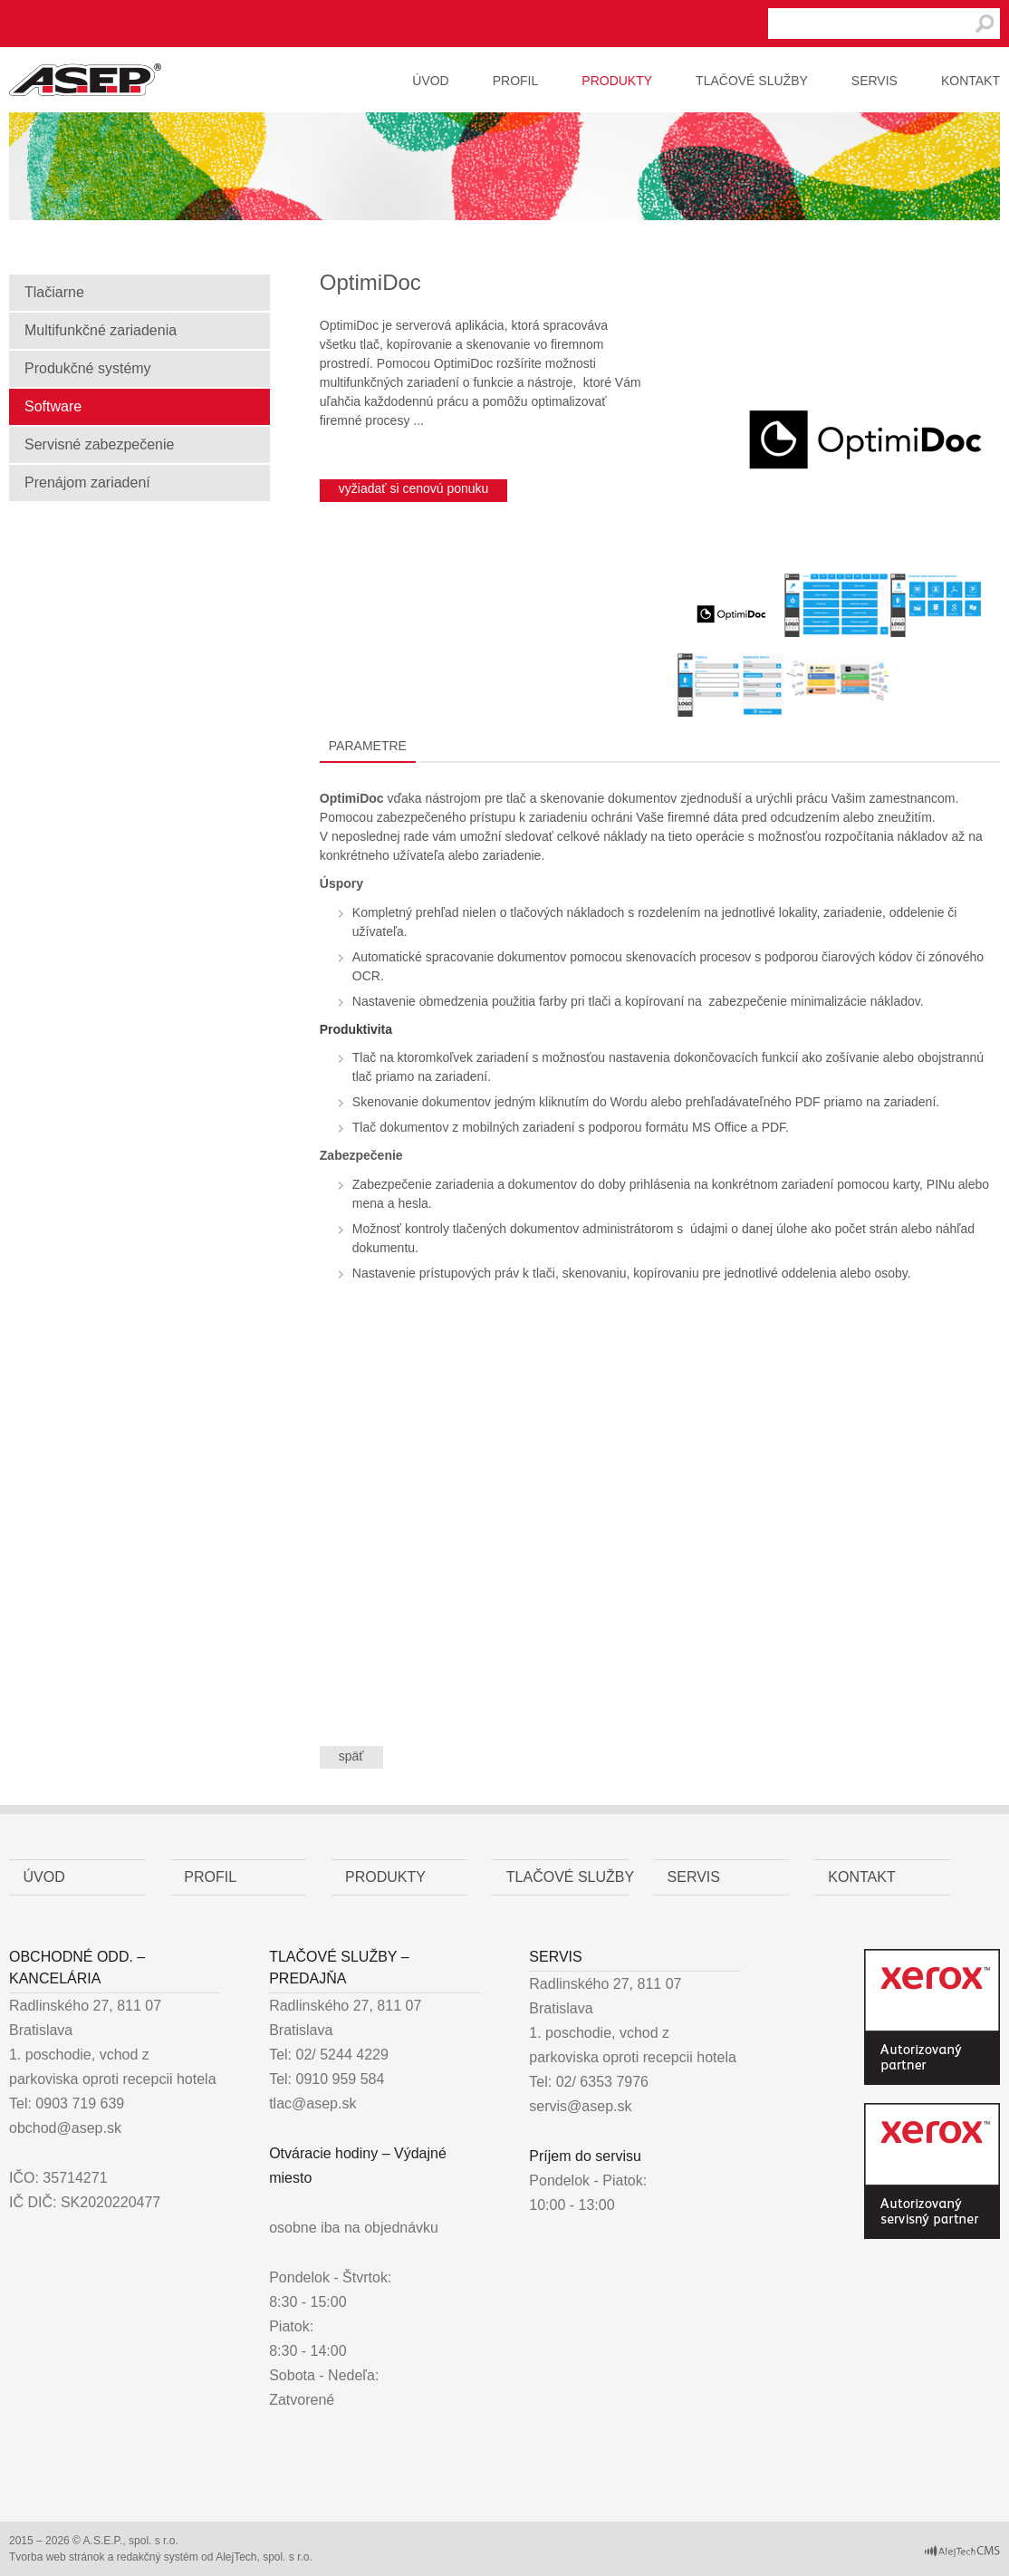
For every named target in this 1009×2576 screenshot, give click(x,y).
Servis (874, 80)
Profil (516, 80)
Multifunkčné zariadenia (100, 330)
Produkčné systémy (87, 368)
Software (53, 406)
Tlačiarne (54, 292)
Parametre (368, 745)
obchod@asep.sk (65, 2128)
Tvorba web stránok (56, 2557)
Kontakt (970, 80)
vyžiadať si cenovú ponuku (414, 488)
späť (351, 1756)
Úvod (430, 80)
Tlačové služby (752, 80)
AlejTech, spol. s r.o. (264, 2557)
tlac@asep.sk (312, 2103)
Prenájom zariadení (87, 482)
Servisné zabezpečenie (99, 444)
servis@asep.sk (580, 2106)
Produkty (616, 80)
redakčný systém (157, 2557)
